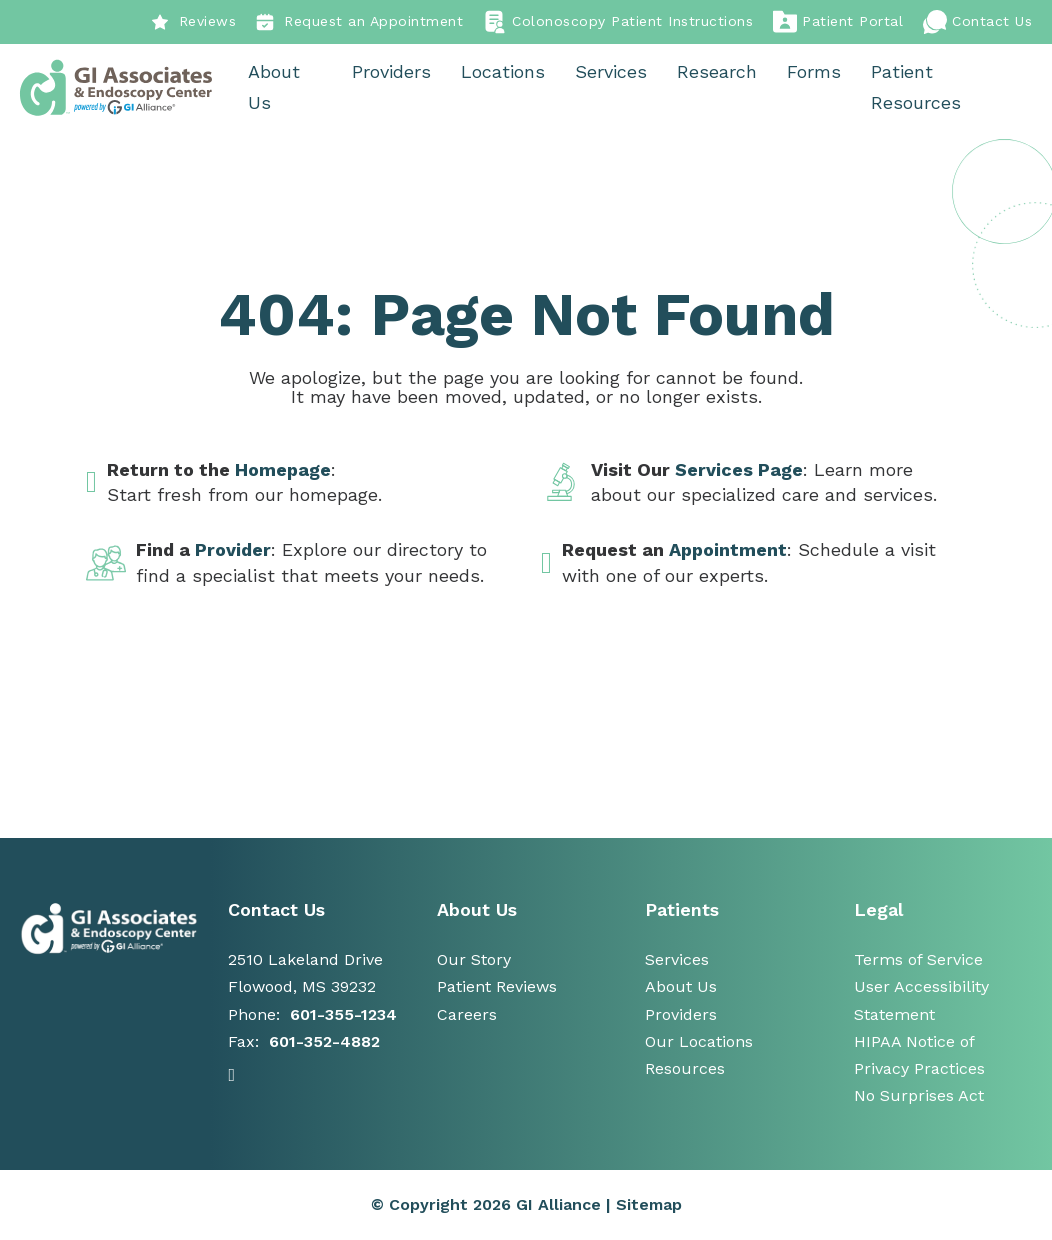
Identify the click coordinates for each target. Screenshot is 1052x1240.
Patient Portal (838, 22)
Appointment (728, 550)
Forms (815, 72)
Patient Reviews (497, 987)
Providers (392, 72)
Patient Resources (917, 88)
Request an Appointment (359, 22)
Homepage (283, 470)
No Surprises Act (919, 1096)
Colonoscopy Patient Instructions (618, 22)
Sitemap (649, 1205)
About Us (276, 88)
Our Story (474, 960)
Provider (233, 550)
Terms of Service (918, 960)
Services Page (739, 470)
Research (718, 72)
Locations (504, 72)
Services (612, 72)
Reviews (194, 22)
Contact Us (977, 22)
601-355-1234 (343, 1014)
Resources (685, 1069)
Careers (467, 1014)
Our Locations (699, 1042)
